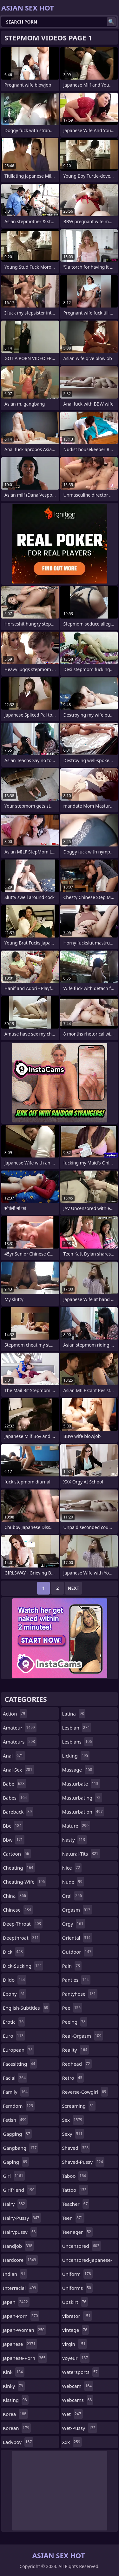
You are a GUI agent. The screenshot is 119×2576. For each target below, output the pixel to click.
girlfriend (19, 2190)
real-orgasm (82, 2036)
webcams (78, 2400)
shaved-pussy (83, 2162)
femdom (19, 2106)
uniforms (77, 2288)
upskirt (75, 2302)
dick (13, 1952)
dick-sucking (23, 1966)
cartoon (17, 1853)
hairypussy (20, 2232)
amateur (19, 1727)
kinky (14, 2386)
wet (72, 2414)
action (15, 1713)
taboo (75, 2176)
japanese (20, 2344)
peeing (74, 2022)
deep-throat (23, 1923)
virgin (74, 2344)
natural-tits (81, 1853)
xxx (72, 2442)
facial (15, 2078)
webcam (77, 2386)
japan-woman (24, 2330)
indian (15, 2274)
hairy (15, 2204)
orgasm (77, 1909)
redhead (77, 2064)
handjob (18, 2246)
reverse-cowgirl (85, 2092)
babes (16, 1797)
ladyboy (18, 2442)
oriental (77, 1938)
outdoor (77, 1952)
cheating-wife (24, 1881)
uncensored (81, 2246)
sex (73, 2120)
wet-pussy (79, 2428)
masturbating (82, 1797)
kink (13, 2372)
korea (15, 2414)
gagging (17, 2134)
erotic (14, 2022)
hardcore (20, 2260)
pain (72, 1966)
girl (14, 2176)
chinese (18, 1909)
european (18, 2050)
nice (72, 1867)
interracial (20, 2288)
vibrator (77, 2316)
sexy (73, 2134)
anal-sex (18, 1769)
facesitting (20, 2064)
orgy (73, 1923)
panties (76, 1980)
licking (76, 1755)
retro (73, 2078)
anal (14, 1755)
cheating (19, 1867)
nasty (74, 1839)
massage (78, 1769)
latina (74, 1713)
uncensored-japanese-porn (87, 2261)
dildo (14, 1980)
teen (73, 2218)
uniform (77, 2274)
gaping (16, 2162)
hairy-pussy (22, 2218)
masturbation (83, 1811)
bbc (13, 1825)
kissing (16, 2400)
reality (75, 2050)
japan (16, 2302)
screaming (79, 2106)
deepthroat (21, 1938)
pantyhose (79, 1994)
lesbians (78, 1741)
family (16, 2092)
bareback (18, 1811)
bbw (13, 1839)
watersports (80, 2372)
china (15, 1895)
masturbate (81, 1783)
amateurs (19, 1741)
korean (17, 2428)
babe (14, 1783)
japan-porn (21, 2316)
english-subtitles (26, 2008)
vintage (75, 2330)
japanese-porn (25, 2358)
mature (76, 1825)
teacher (75, 2204)
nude (73, 1881)
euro (14, 2036)
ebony (14, 1994)
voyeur (76, 2358)
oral (72, 1895)
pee (72, 2008)
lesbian (76, 1727)
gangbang (20, 2148)
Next (73, 1588)
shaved (76, 2148)
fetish (15, 2120)
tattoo (75, 2190)
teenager (77, 2232)
